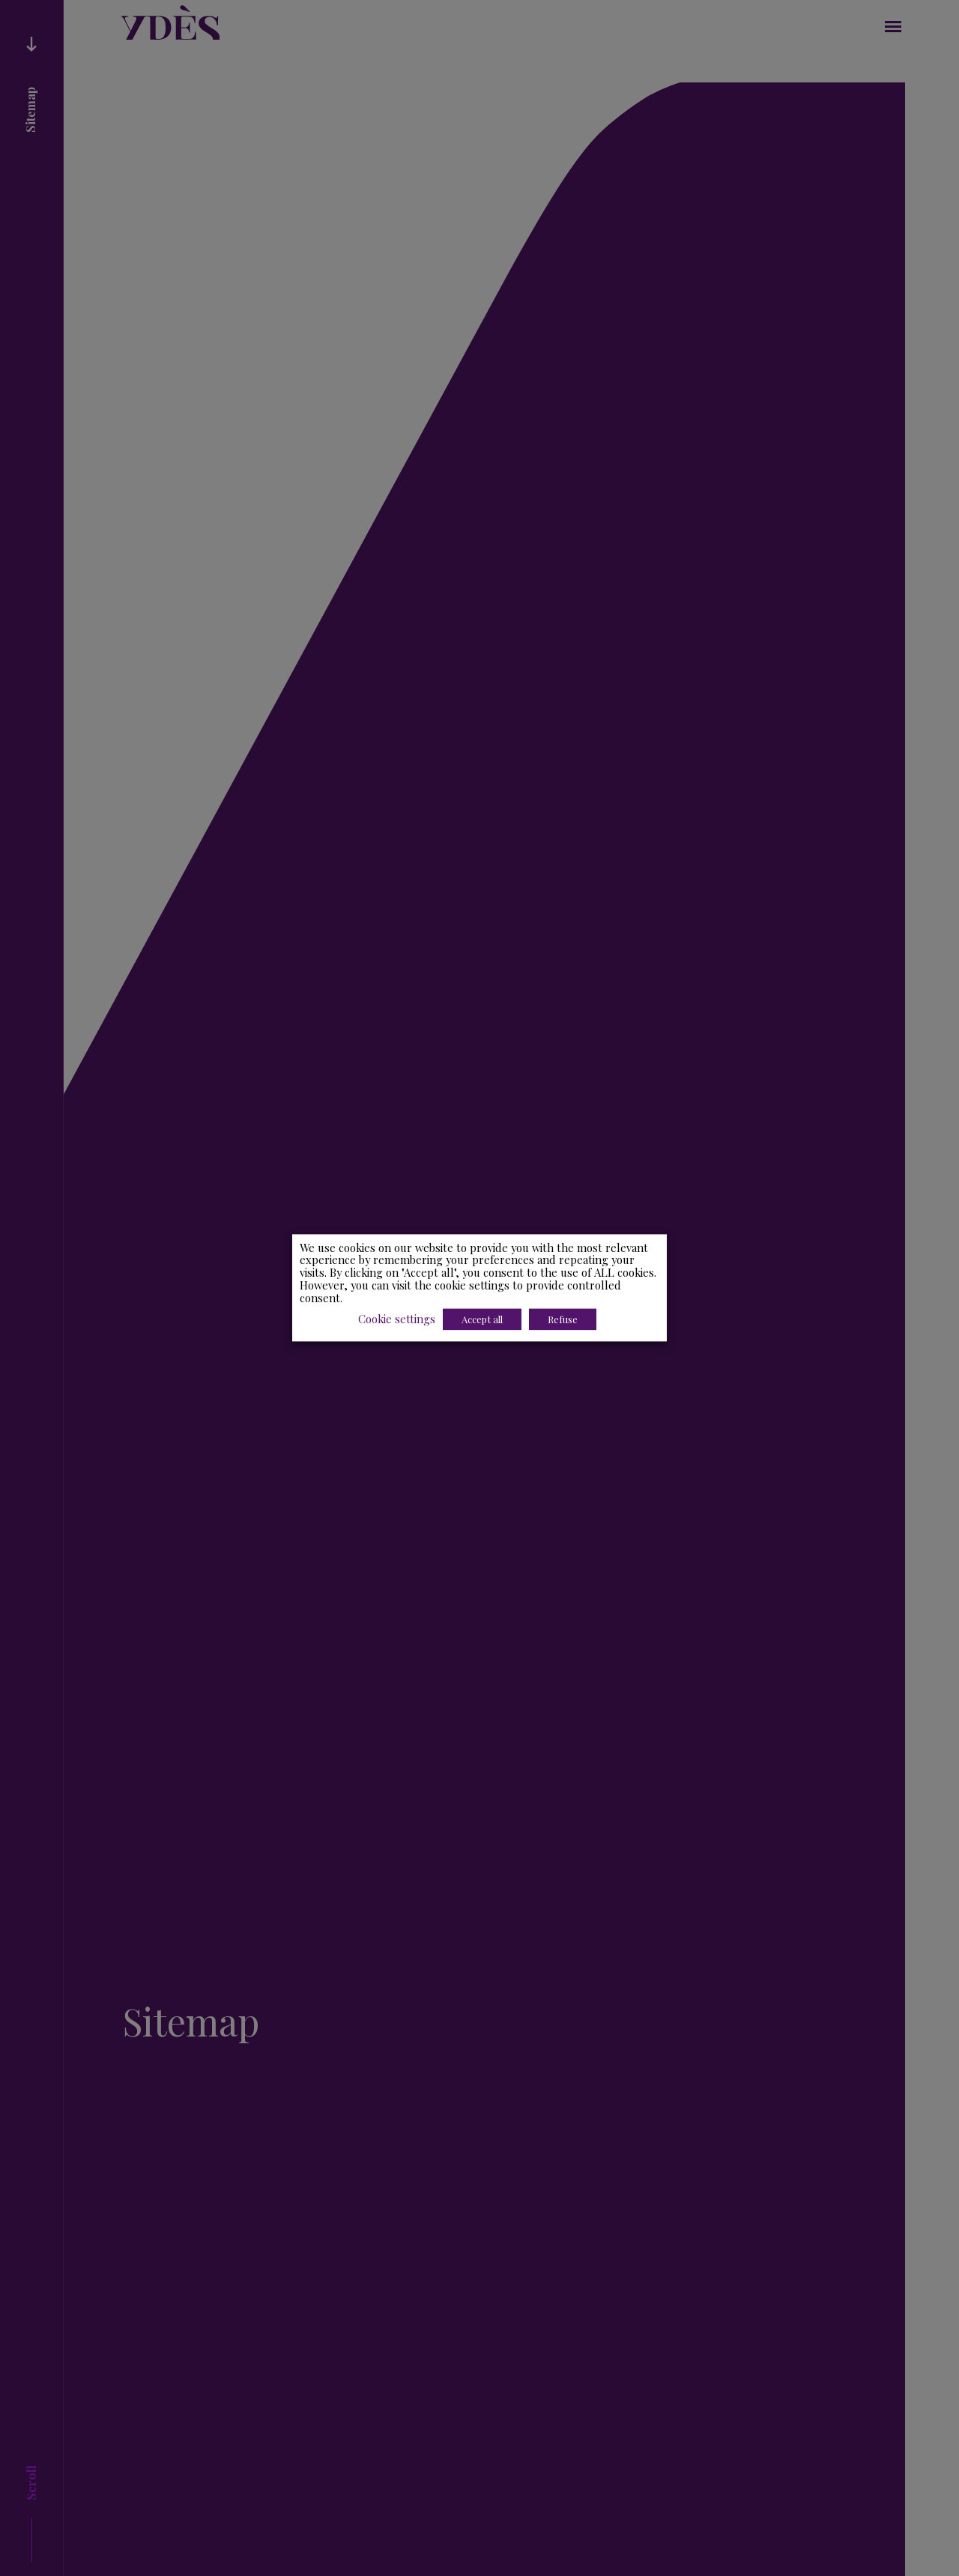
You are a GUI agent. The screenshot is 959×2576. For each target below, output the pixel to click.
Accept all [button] (482, 1319)
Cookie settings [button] (397, 1319)
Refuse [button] (563, 1319)
